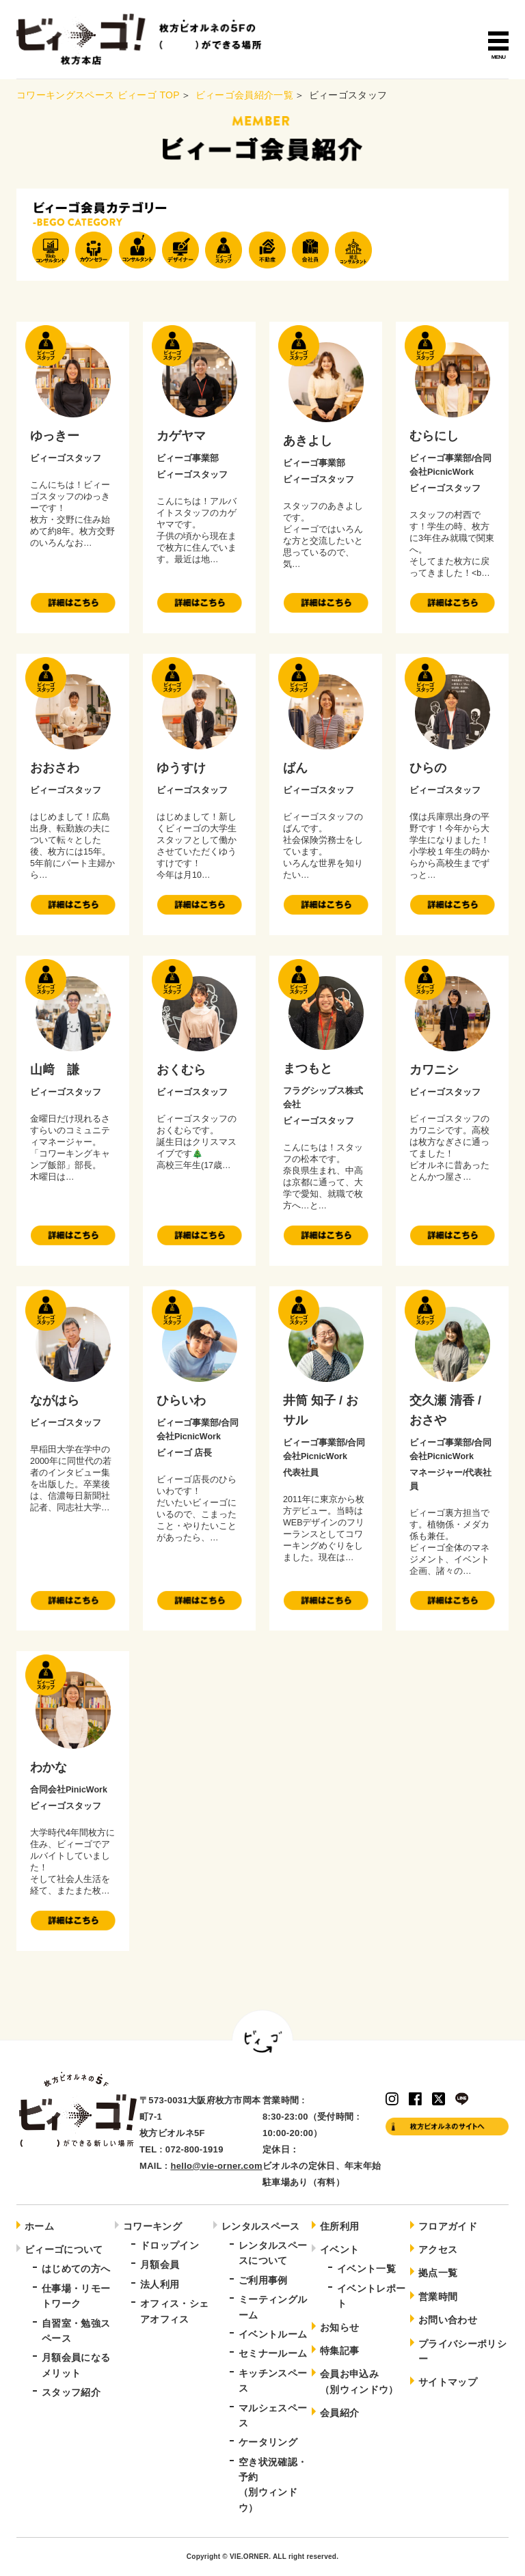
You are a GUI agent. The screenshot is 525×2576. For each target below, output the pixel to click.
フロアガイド (447, 2226)
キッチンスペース (273, 2381)
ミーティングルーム (273, 2307)
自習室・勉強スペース (76, 2331)
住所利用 (339, 2226)
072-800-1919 (194, 2149)
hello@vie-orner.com (216, 2166)
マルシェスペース (273, 2415)
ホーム (39, 2226)
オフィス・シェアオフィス (174, 2311)
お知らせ (339, 2327)
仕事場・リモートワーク (76, 2296)
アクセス (437, 2249)
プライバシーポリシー (462, 2351)
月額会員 (159, 2264)
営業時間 (437, 2296)
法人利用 (159, 2284)
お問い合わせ (447, 2319)
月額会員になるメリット (76, 2365)
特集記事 (339, 2350)
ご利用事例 (263, 2280)
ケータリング (268, 2442)
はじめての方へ (76, 2268)
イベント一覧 (366, 2268)
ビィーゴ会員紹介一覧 (245, 94)
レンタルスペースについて (273, 2253)
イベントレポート (371, 2296)
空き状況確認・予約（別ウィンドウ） (273, 2484)
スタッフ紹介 (71, 2392)
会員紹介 (339, 2412)
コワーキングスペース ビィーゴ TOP (98, 94)
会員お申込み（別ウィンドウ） (359, 2381)
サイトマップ (447, 2382)
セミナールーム (273, 2353)
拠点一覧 (437, 2272)
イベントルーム (273, 2334)
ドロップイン (169, 2245)
